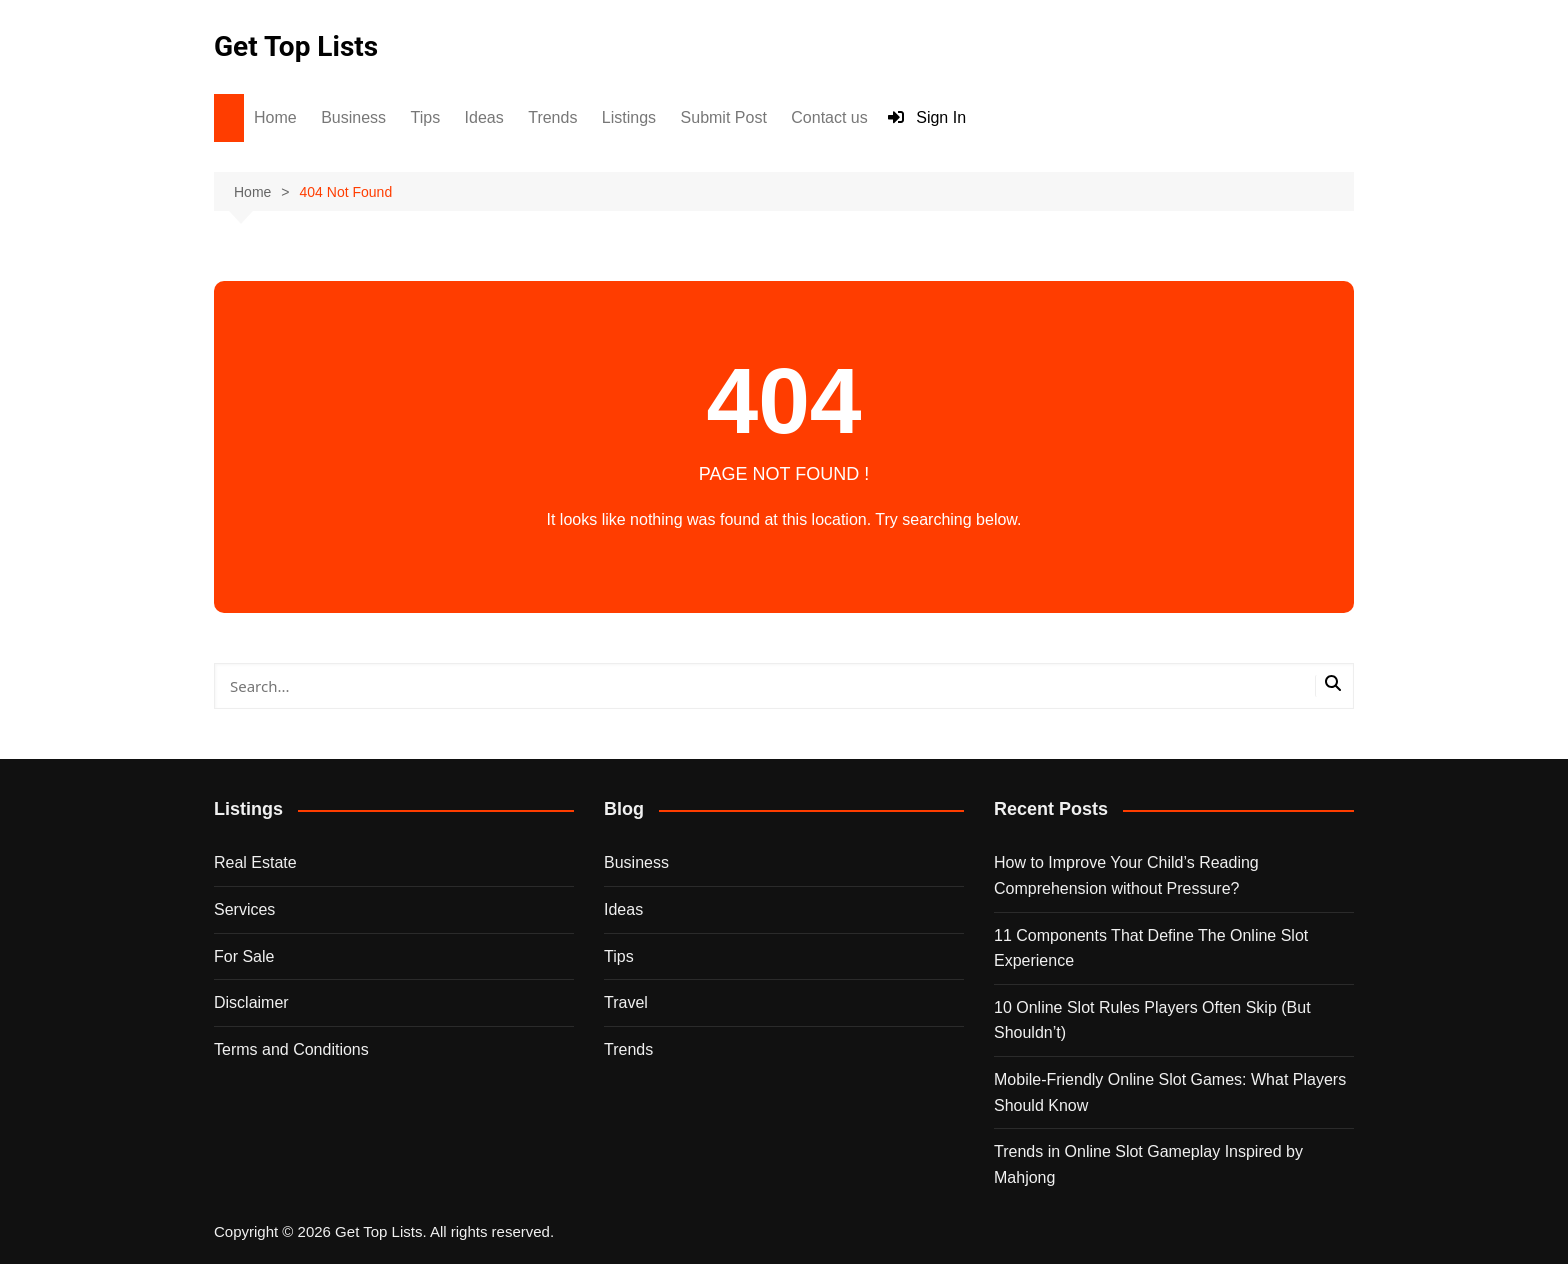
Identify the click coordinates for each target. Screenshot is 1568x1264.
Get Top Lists (296, 46)
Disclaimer (251, 1002)
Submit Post (724, 117)
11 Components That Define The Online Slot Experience (1151, 948)
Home (275, 117)
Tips (426, 117)
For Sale (244, 956)
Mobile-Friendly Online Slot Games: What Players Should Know (1170, 1092)
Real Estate (255, 862)
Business (353, 117)
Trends (552, 117)
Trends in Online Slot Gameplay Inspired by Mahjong (1148, 1164)
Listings (629, 117)
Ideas (484, 117)
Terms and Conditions (291, 1049)
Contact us (829, 117)
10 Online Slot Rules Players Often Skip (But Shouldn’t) (1152, 1020)
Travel (626, 1002)
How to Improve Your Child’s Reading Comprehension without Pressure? (1126, 875)
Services (244, 909)
